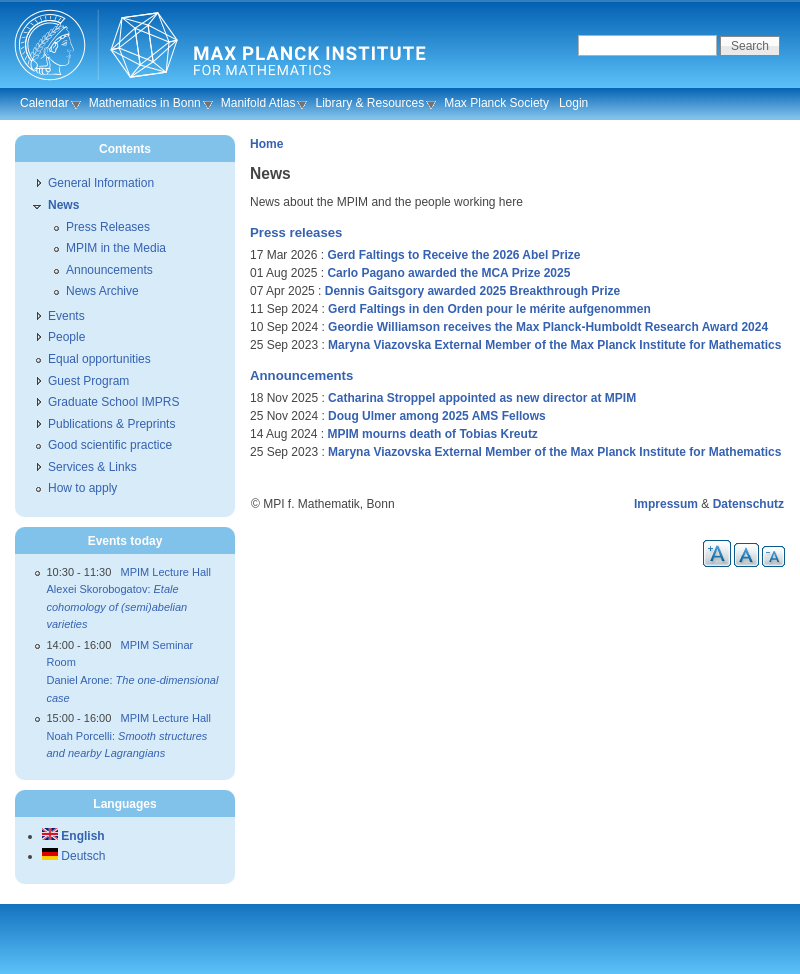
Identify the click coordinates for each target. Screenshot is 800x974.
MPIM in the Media (116, 248)
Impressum (666, 504)
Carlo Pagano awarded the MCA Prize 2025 (448, 273)
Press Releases (108, 227)
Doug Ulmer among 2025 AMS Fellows (437, 416)
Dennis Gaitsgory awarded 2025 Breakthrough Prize (472, 291)
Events (66, 316)
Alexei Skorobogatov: (117, 606)
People (66, 337)
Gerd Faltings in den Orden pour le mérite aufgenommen (489, 309)
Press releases (296, 232)
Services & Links (92, 467)
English (73, 836)
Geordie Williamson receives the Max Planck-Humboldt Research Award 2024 (548, 327)
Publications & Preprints (111, 424)
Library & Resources (369, 103)
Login (573, 103)
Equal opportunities (99, 359)
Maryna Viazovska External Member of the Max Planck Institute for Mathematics (554, 345)
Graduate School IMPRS (113, 402)
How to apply (82, 488)
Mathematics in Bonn (145, 103)
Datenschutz (748, 504)
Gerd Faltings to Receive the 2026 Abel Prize (453, 255)
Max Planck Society (496, 103)
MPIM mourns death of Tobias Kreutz (432, 434)
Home (266, 144)
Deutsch (73, 856)
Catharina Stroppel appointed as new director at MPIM (482, 398)
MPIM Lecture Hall (166, 572)
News (63, 205)
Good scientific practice (110, 445)
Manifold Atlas (258, 103)
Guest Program (88, 381)
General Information (101, 183)
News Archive (102, 291)
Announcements (301, 375)
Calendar (44, 103)
